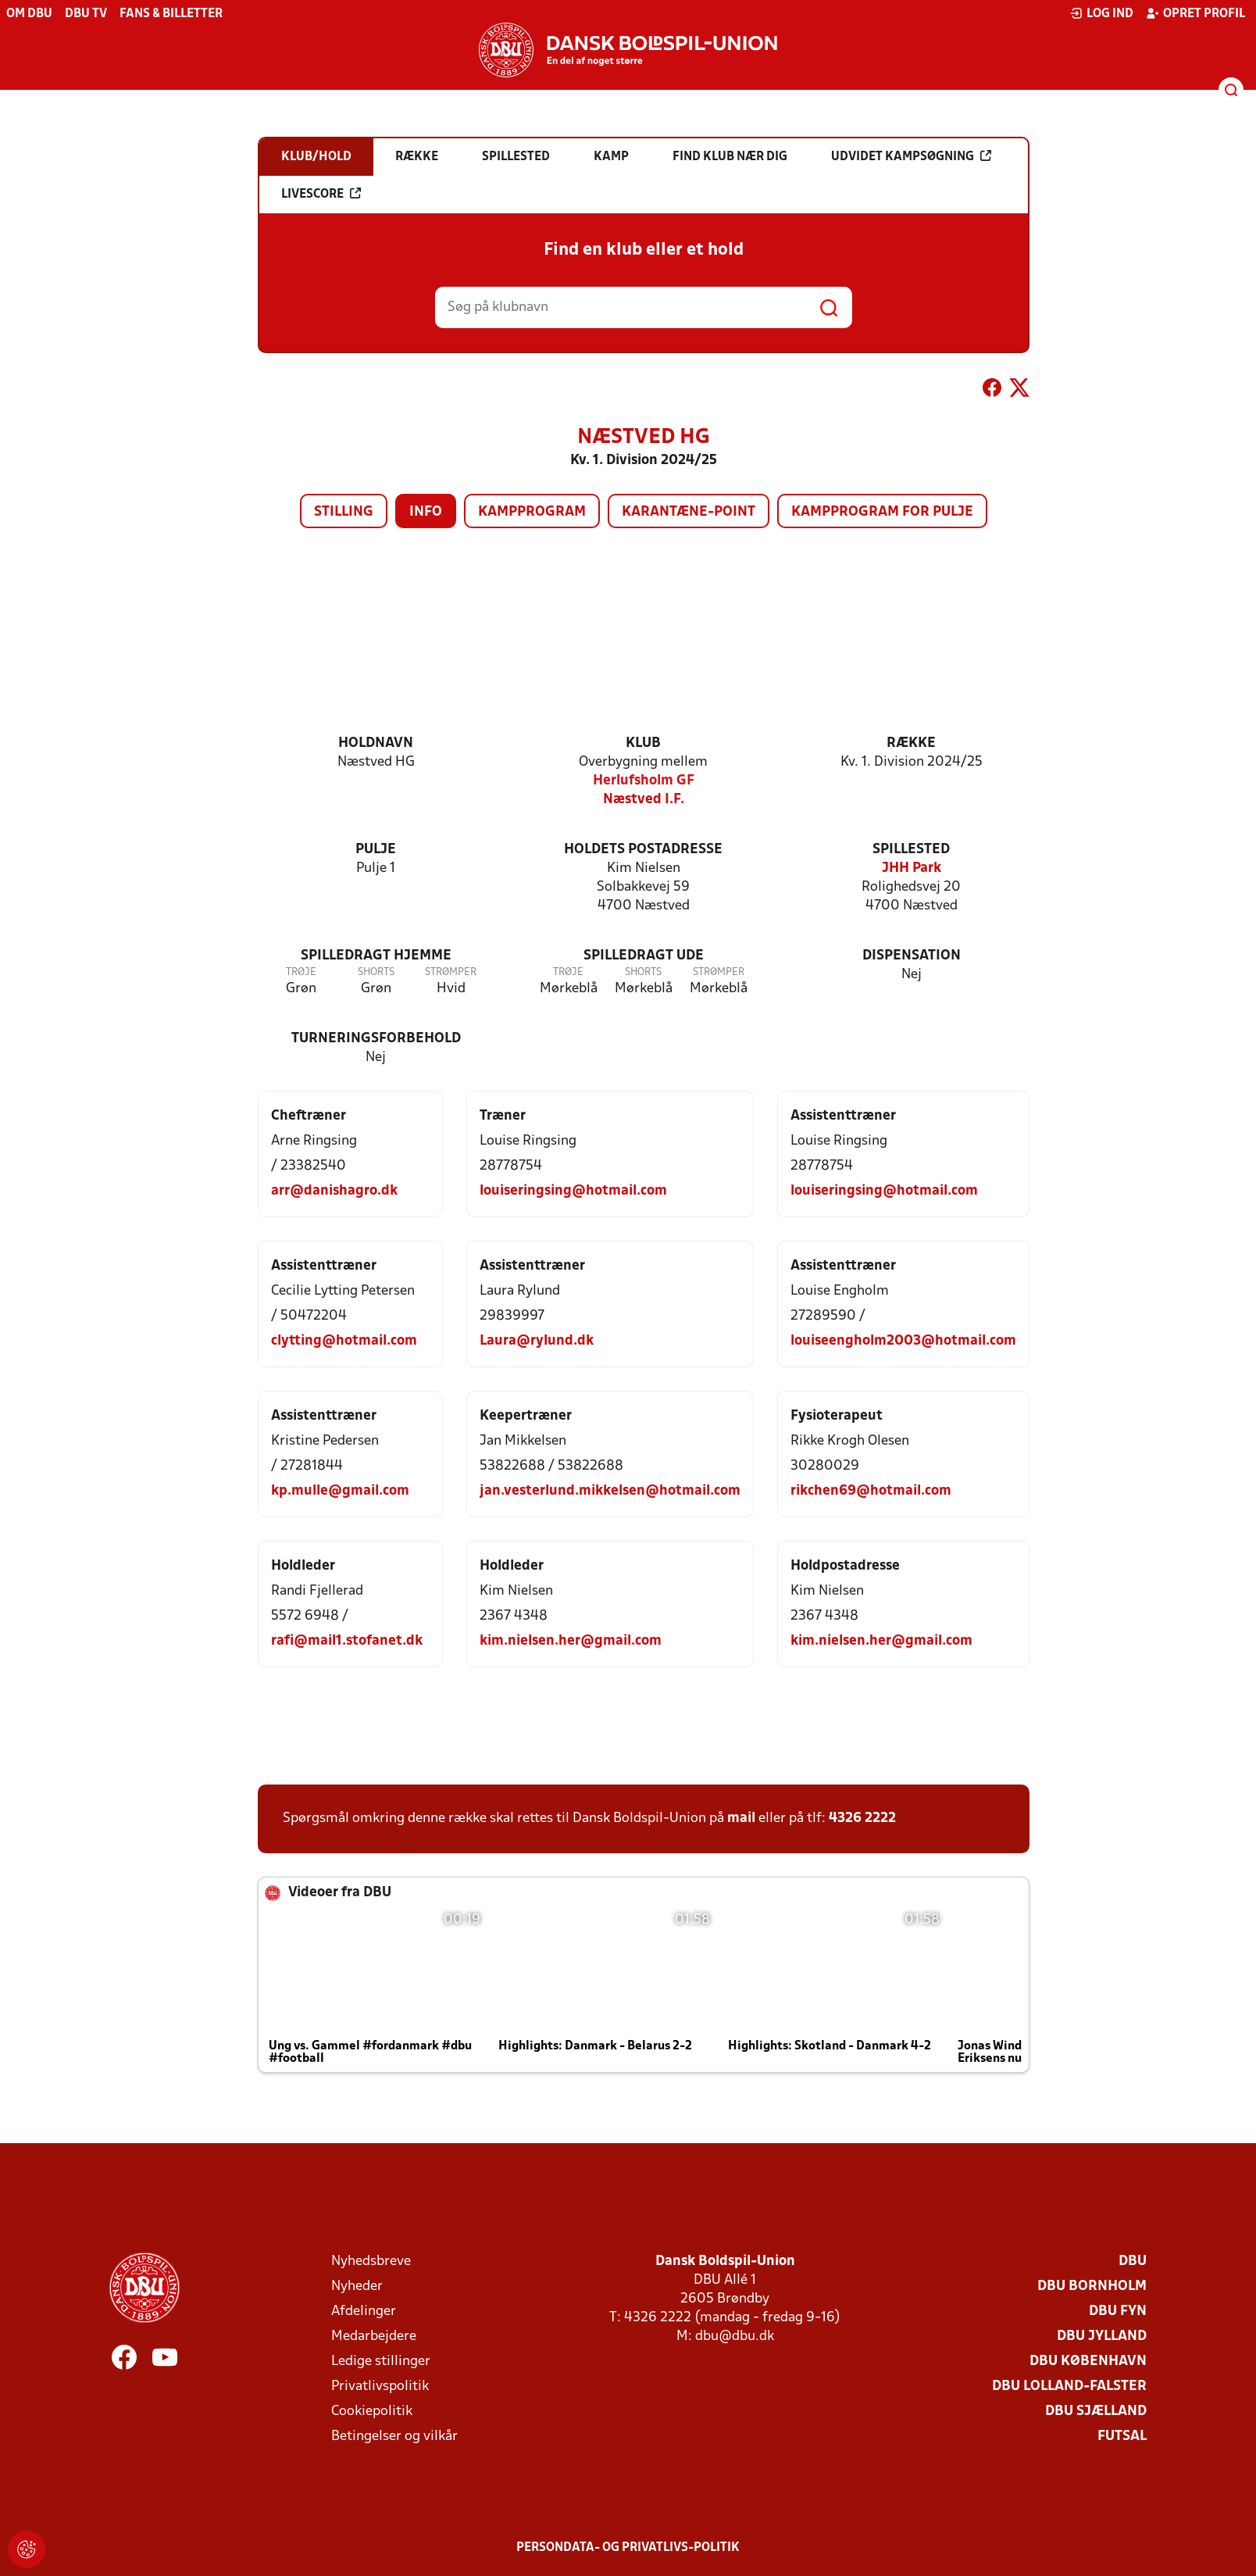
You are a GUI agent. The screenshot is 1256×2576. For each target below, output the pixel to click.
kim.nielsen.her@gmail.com (571, 1641)
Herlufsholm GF (643, 781)
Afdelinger (363, 2311)
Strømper (450, 972)
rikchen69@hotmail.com (870, 1491)
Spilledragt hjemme (376, 956)
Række (911, 743)
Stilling (343, 512)
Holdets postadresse (643, 849)
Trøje (301, 972)
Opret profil (1195, 13)
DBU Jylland (1102, 2336)
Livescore (321, 194)
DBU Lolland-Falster (1069, 2386)
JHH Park (911, 868)
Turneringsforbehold (376, 1038)
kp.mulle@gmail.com (340, 1491)
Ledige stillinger (380, 2361)
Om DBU (29, 14)
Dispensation (911, 956)
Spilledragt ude (643, 956)
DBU (1133, 2261)
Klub (643, 743)
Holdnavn (375, 743)
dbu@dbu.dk (734, 2336)
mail (741, 1818)
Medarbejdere (373, 2336)
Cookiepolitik (371, 2411)
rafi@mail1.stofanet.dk (347, 1641)
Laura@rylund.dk (537, 1341)
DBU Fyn (1118, 2311)
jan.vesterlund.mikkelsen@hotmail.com (610, 1491)
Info (425, 512)
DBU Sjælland (1096, 2411)
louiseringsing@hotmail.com (573, 1191)
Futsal (1122, 2436)
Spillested (911, 849)
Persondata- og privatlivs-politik (628, 2547)
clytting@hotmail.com (344, 1341)
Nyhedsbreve (371, 2261)
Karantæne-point (688, 512)
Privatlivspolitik (380, 2386)
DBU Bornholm (1092, 2286)
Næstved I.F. (643, 799)
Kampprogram (532, 512)
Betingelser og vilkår (394, 2436)
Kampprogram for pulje (882, 512)
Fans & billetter (171, 14)
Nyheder (357, 2286)
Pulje (375, 849)
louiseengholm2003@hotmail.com (903, 1341)
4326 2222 (862, 1818)
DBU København (1088, 2361)
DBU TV (86, 14)
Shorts (376, 972)
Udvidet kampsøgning (911, 156)
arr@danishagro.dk (334, 1191)
